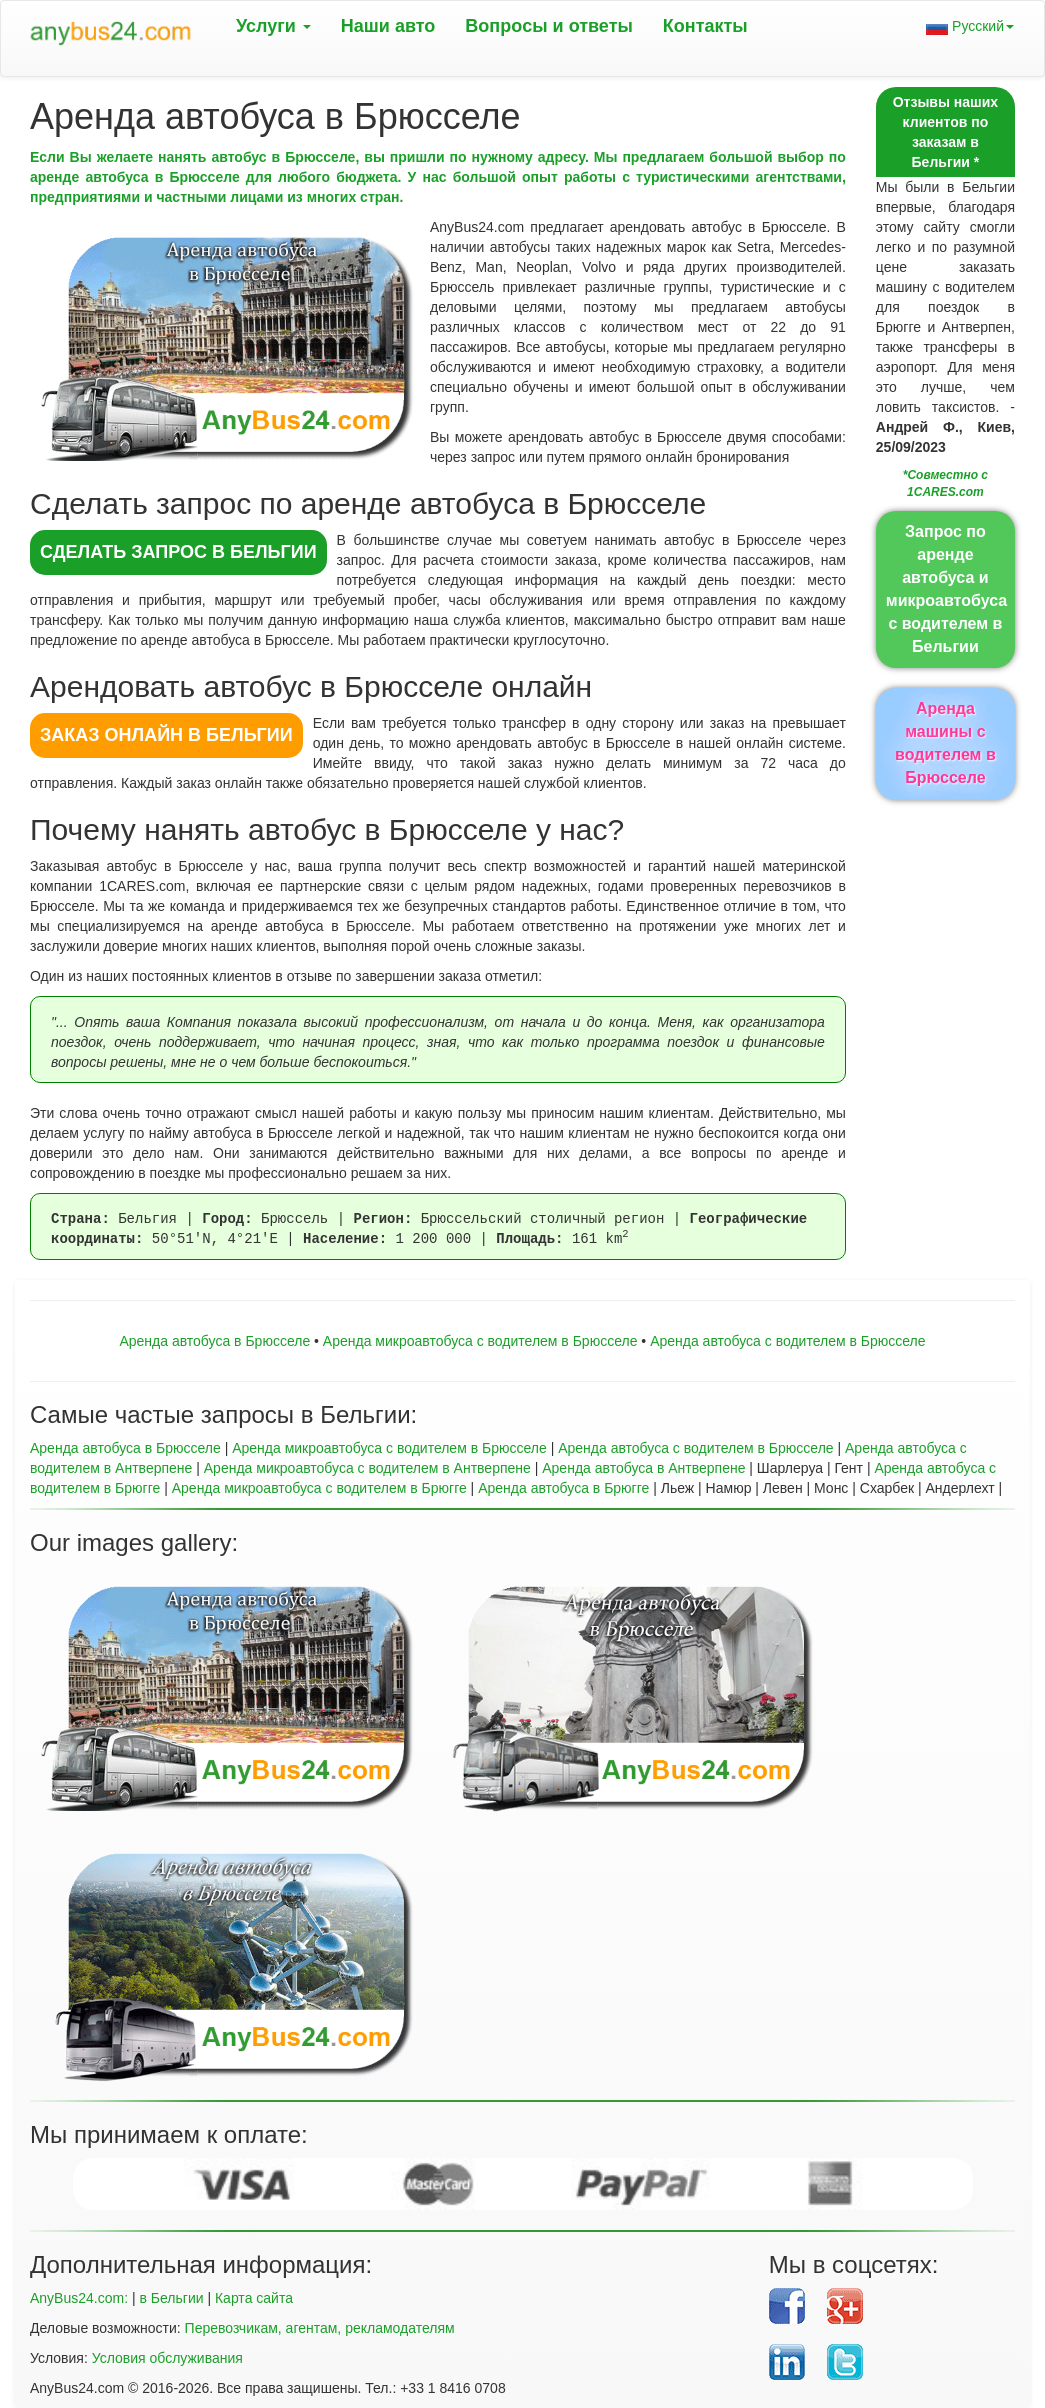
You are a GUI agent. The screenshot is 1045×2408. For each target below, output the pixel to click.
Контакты (705, 26)
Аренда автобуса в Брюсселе (214, 1341)
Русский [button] (970, 26)
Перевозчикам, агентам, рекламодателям (320, 2328)
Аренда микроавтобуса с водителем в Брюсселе (389, 1448)
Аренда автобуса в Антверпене (643, 1468)
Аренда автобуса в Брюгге (563, 1488)
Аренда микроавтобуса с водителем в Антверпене (367, 1468)
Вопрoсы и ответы (548, 26)
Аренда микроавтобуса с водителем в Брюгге (319, 1488)
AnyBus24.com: (79, 2298)
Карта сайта (254, 2298)
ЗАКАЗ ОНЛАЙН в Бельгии (166, 735)
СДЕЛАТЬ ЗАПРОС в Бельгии (178, 552)
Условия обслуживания (167, 2358)
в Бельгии (171, 2298)
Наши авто (388, 26)
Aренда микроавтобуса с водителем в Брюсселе (480, 1341)
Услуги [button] (273, 26)
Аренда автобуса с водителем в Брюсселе (787, 1341)
